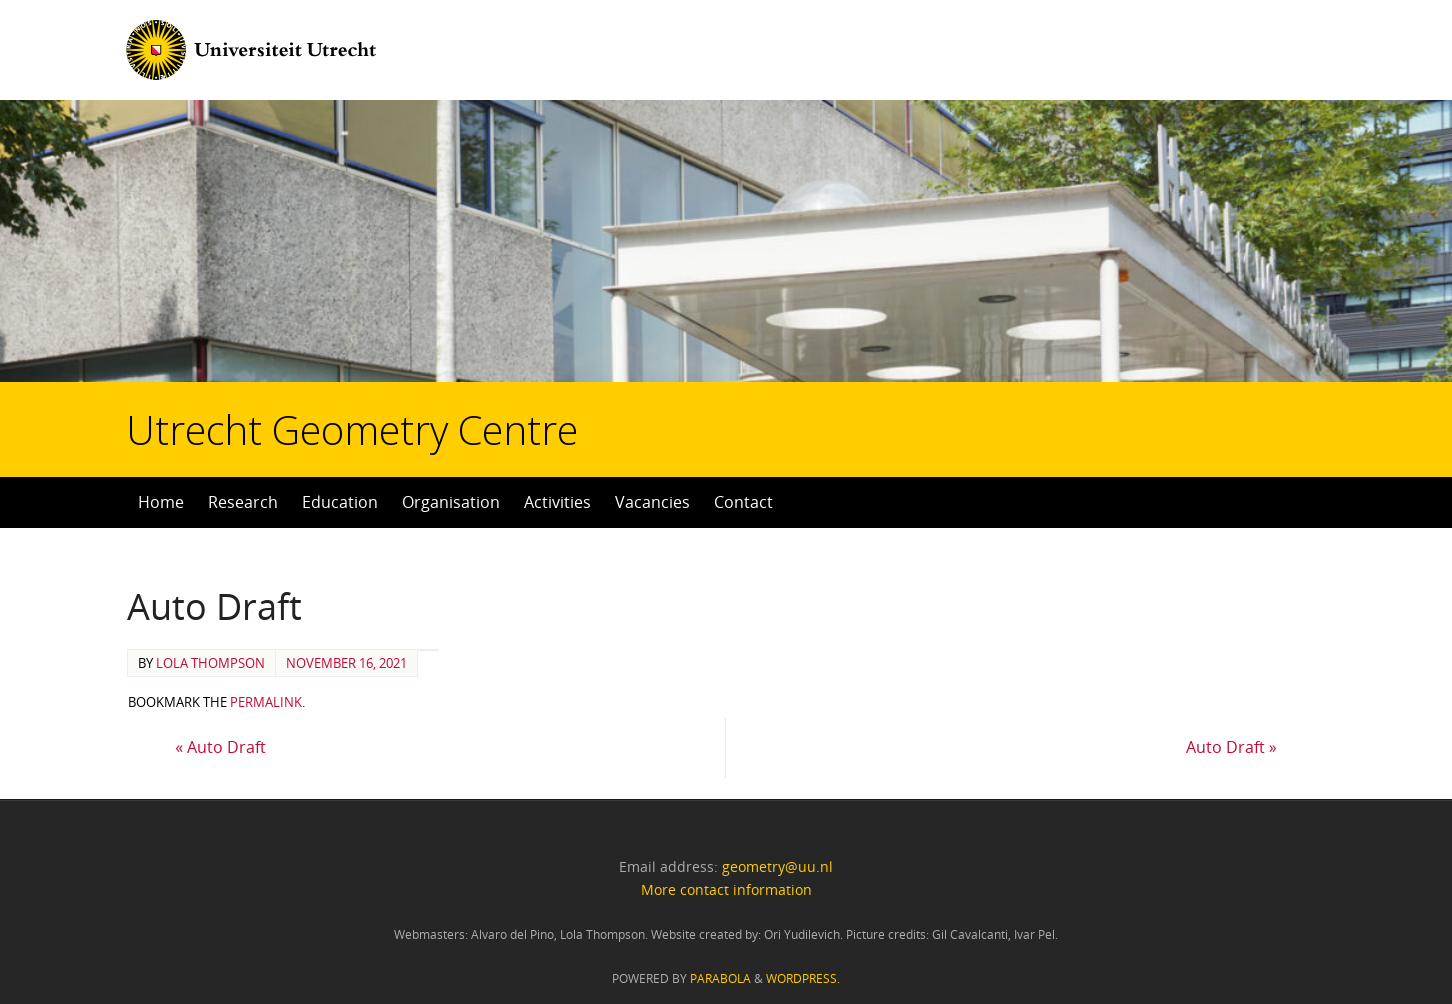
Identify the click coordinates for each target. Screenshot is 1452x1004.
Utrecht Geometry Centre (251, 366)
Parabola (720, 978)
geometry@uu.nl (777, 866)
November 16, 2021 (346, 663)
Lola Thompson (210, 663)
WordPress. (803, 978)
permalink (266, 702)
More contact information (726, 889)
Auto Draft (220, 747)
